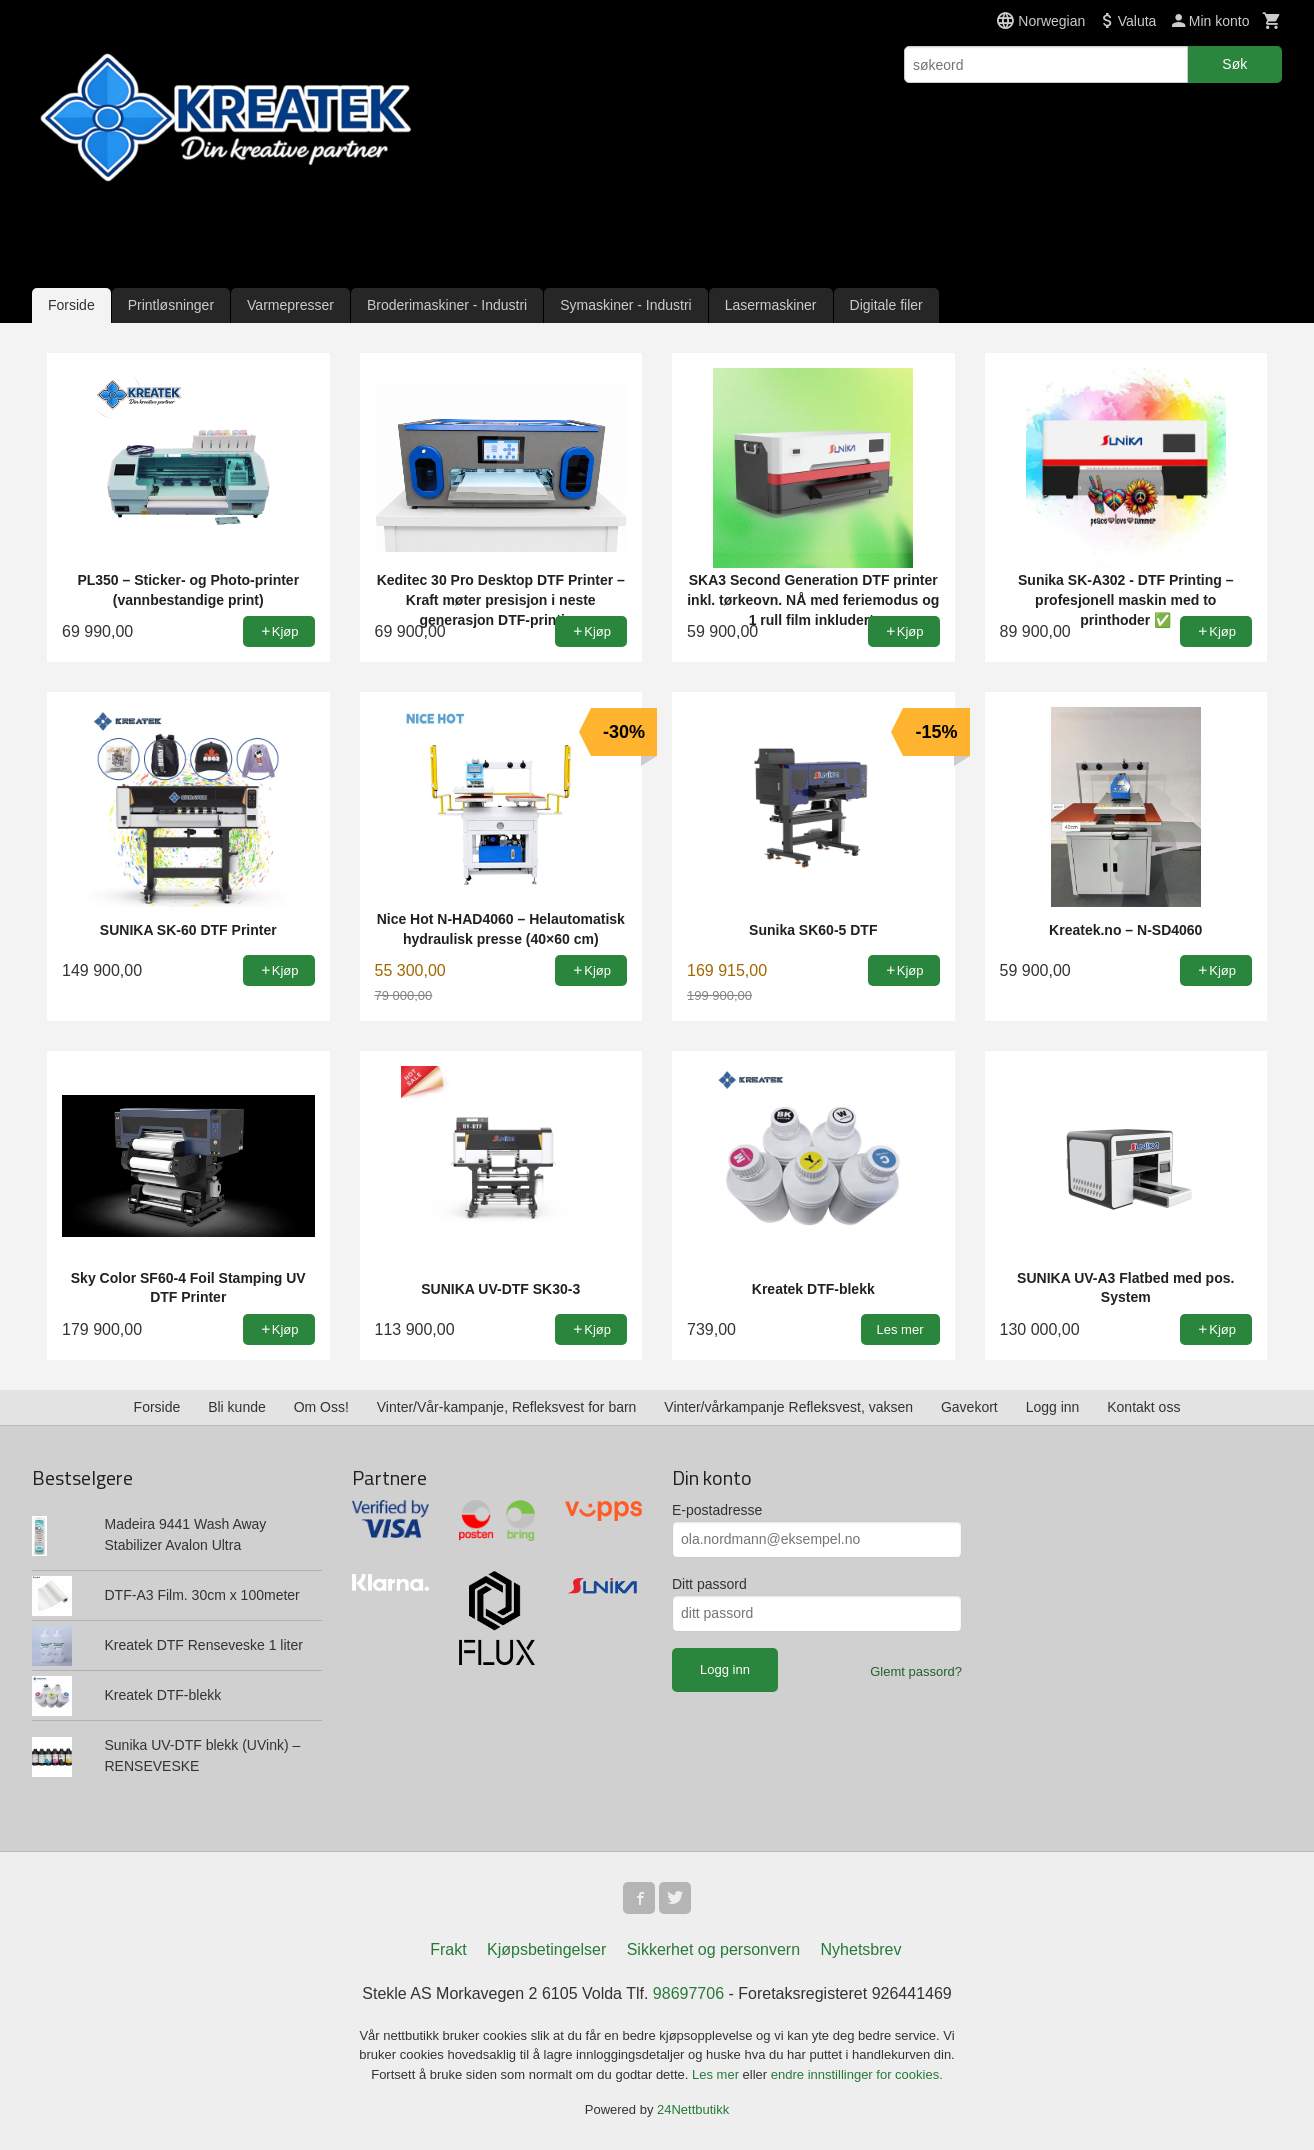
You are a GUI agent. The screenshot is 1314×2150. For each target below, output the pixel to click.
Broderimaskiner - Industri (447, 305)
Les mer (717, 2074)
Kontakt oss (1143, 1407)
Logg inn (1053, 1407)
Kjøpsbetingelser (546, 1949)
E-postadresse (717, 1510)
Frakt (448, 1949)
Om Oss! (321, 1407)
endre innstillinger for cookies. (857, 2074)
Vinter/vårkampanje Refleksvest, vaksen (788, 1407)
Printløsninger (171, 305)
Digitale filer (886, 305)
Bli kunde (237, 1407)
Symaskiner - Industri (625, 305)
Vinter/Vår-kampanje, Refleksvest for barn (507, 1407)
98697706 (688, 1993)
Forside (71, 305)
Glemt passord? (916, 1671)
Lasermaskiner (771, 305)
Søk (1234, 64)
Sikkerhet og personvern (713, 1949)
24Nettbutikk (693, 2109)
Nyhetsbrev (861, 1949)
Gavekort (969, 1407)
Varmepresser (290, 305)
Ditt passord (709, 1584)
